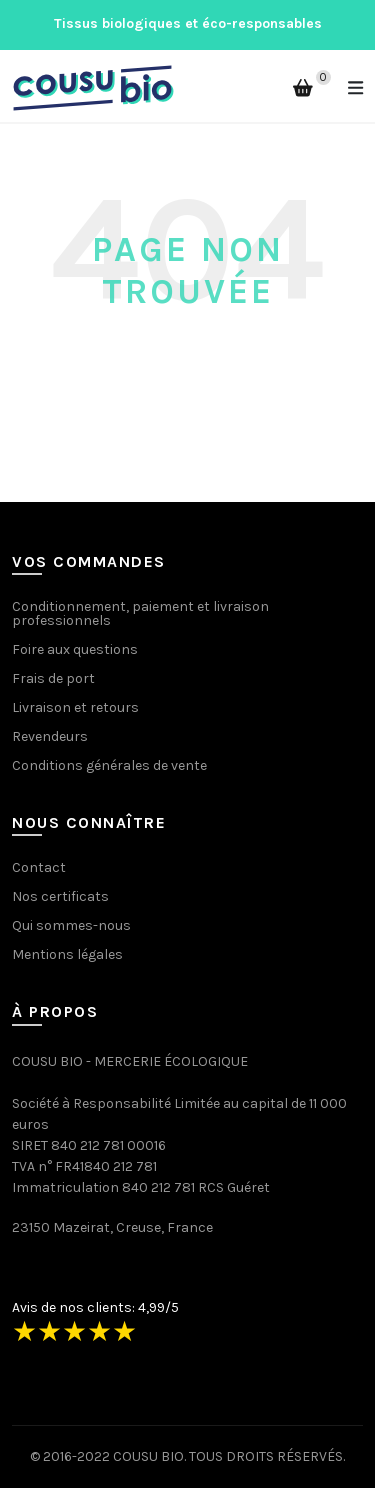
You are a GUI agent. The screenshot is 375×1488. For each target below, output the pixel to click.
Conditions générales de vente (109, 765)
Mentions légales (67, 954)
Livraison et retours (75, 707)
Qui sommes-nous (71, 925)
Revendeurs (50, 736)
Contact (39, 867)
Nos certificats (60, 896)
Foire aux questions (75, 649)
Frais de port (53, 678)
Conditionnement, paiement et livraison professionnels (140, 613)
